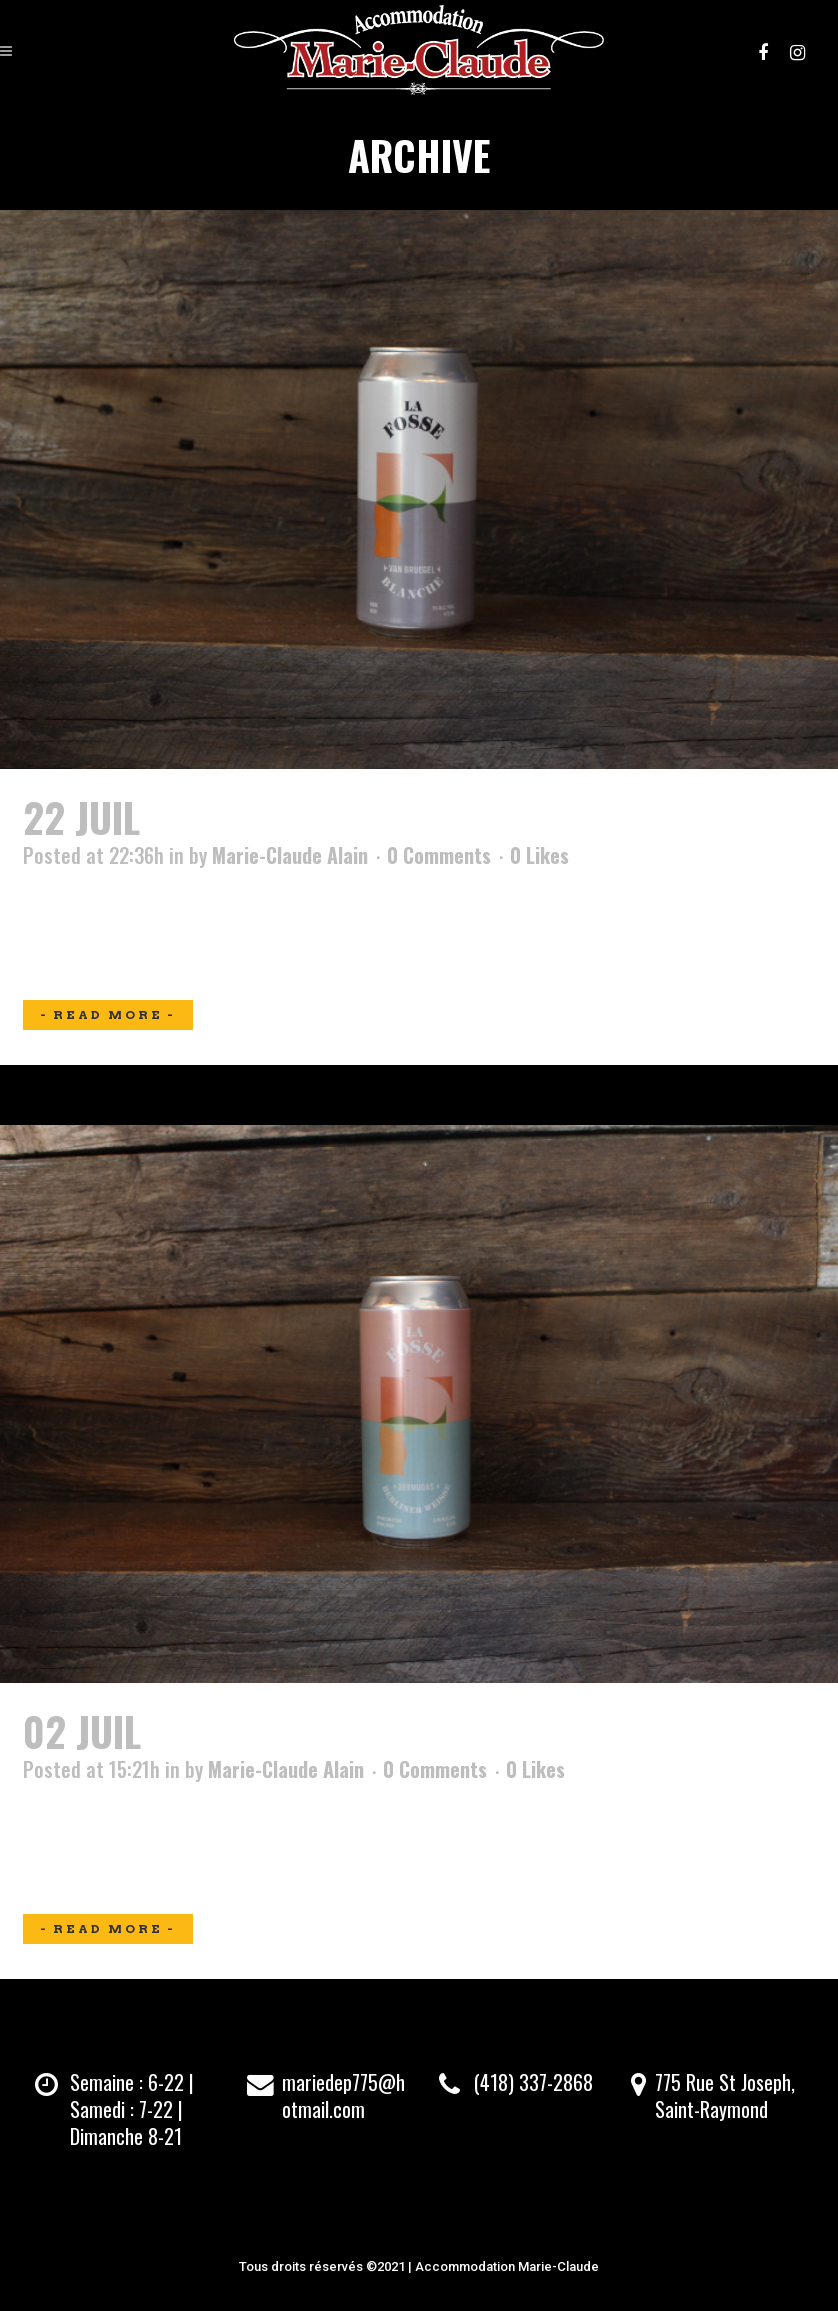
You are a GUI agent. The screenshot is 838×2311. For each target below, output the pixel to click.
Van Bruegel (258, 817)
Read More (108, 1014)
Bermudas (240, 1731)
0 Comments (439, 855)
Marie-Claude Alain (290, 855)
